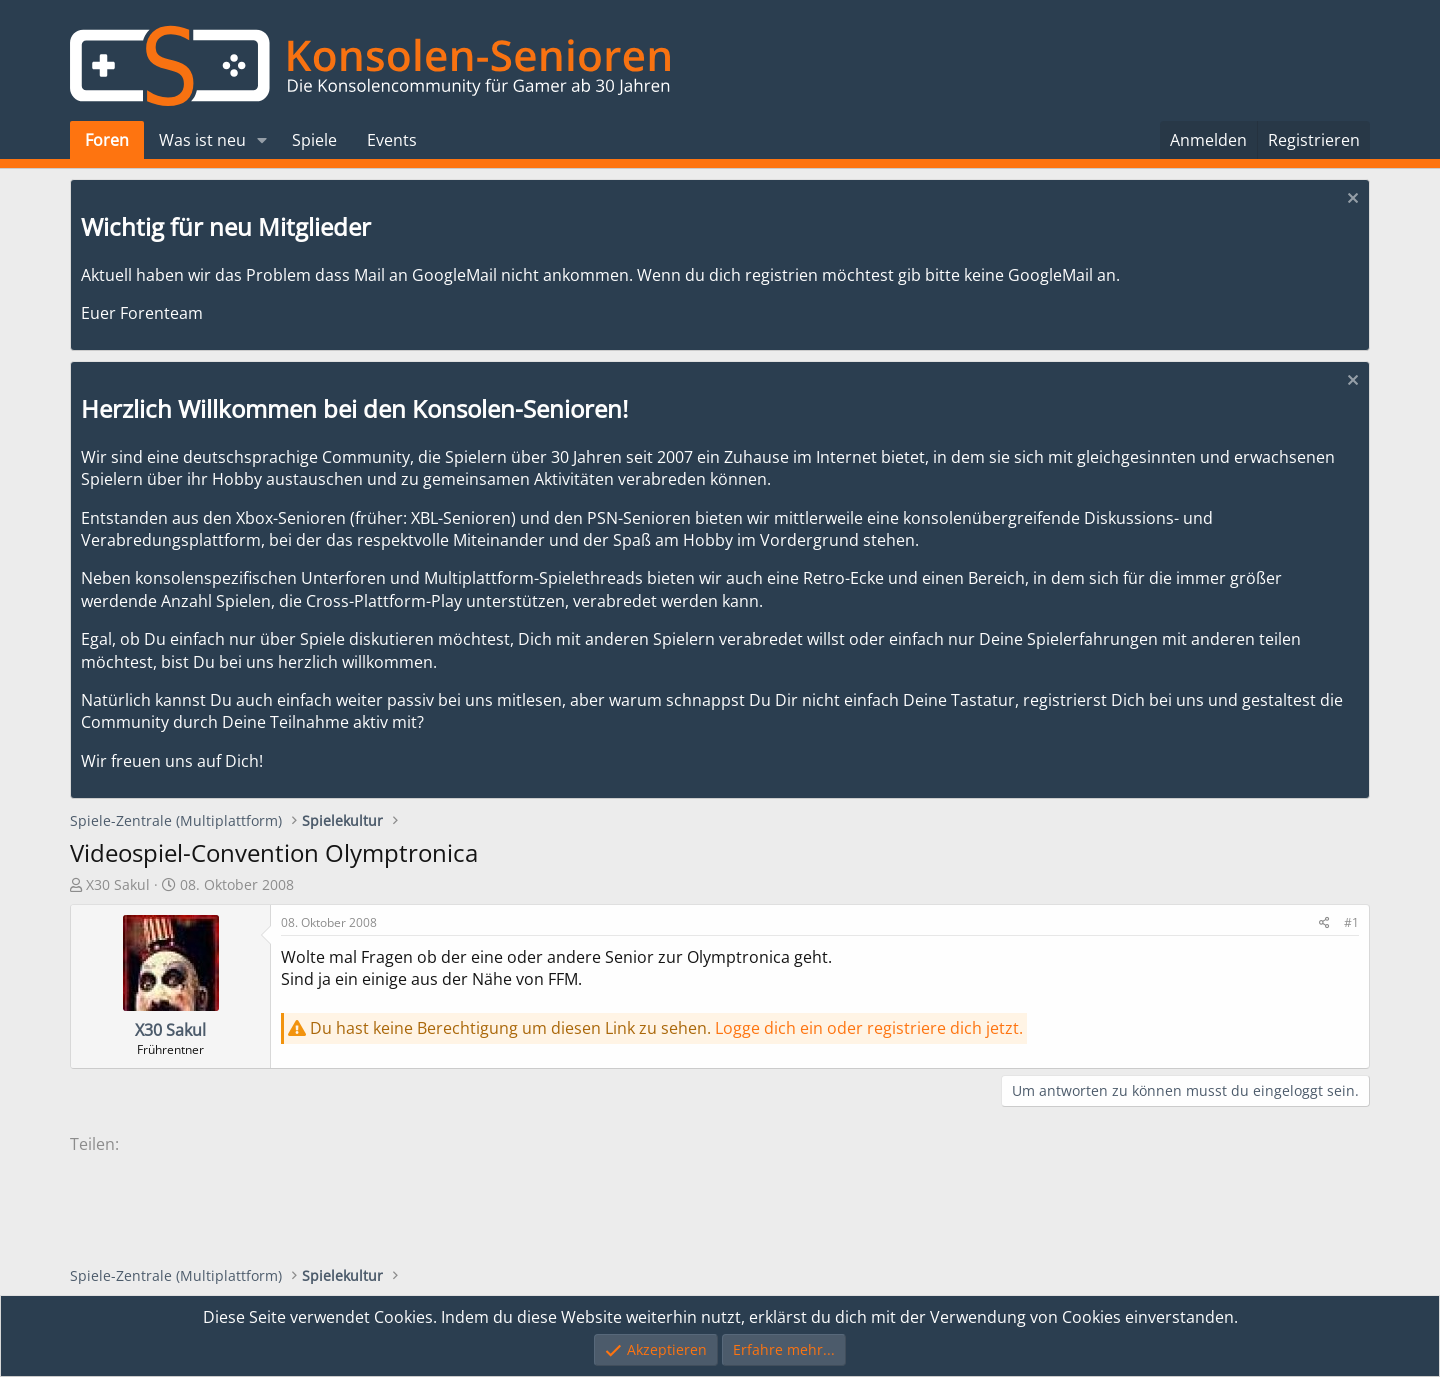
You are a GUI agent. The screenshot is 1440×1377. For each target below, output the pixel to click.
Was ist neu (202, 140)
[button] (262, 140)
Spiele (314, 140)
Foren (107, 140)
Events (392, 140)
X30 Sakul (118, 884)
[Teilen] (1324, 923)
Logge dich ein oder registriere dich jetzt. (869, 1028)
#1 (1351, 922)
